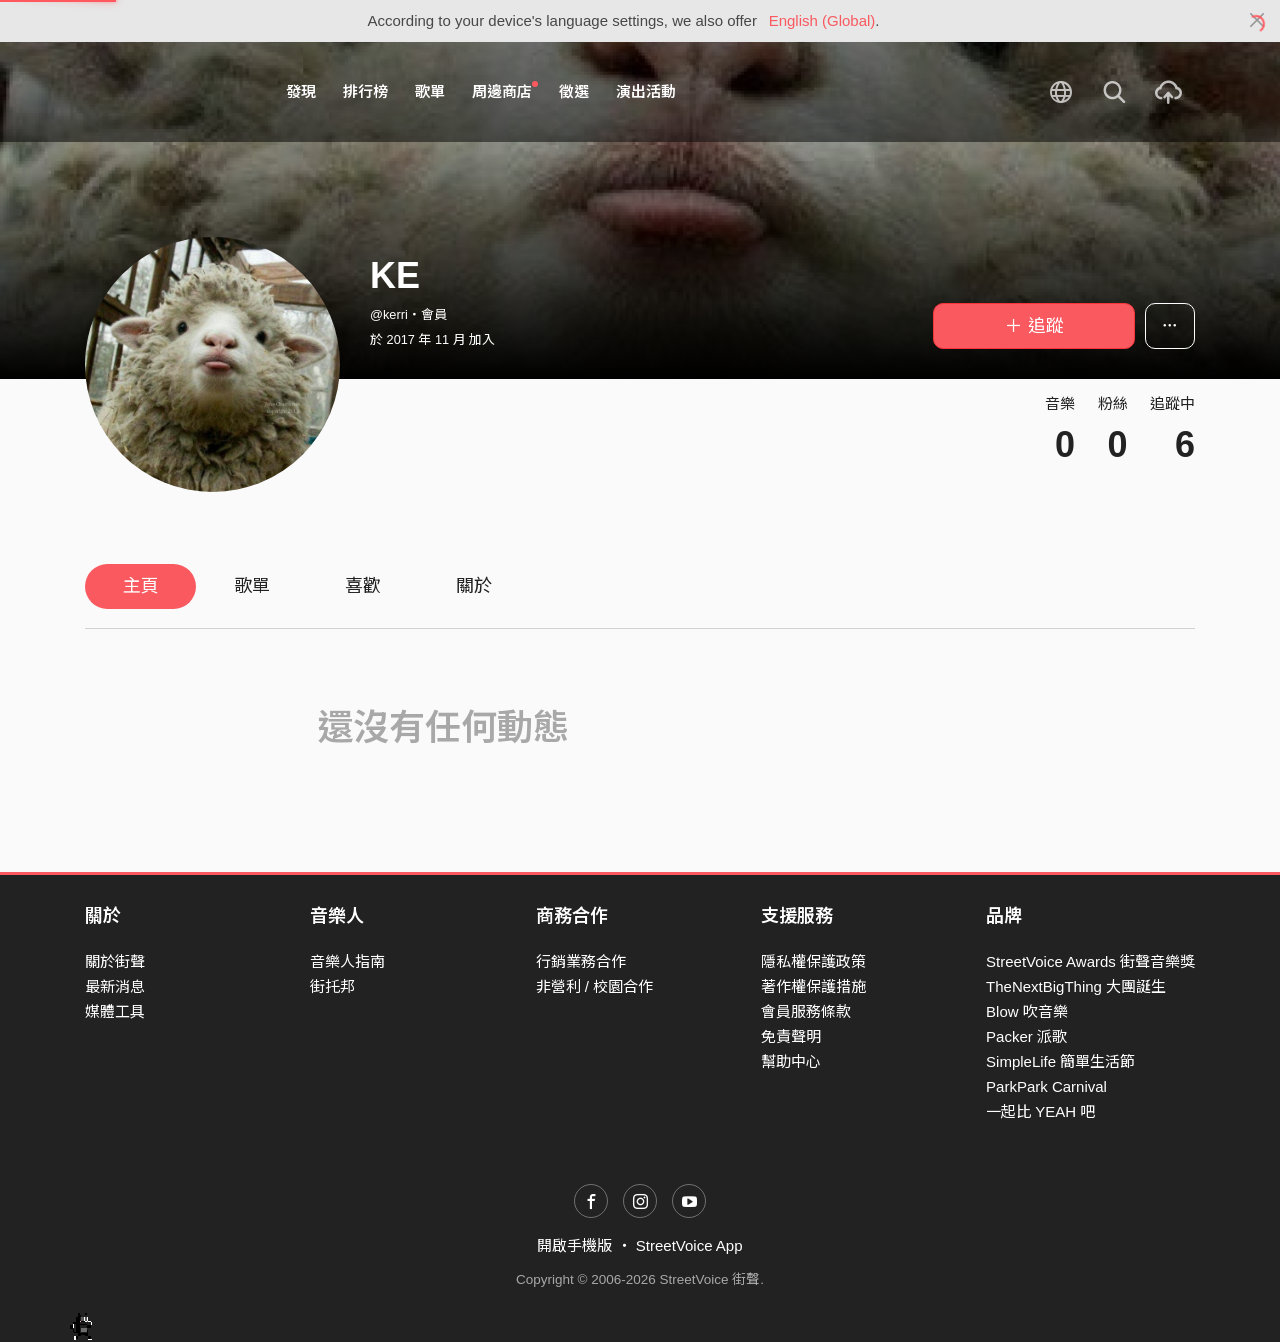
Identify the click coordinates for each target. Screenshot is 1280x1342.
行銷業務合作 (581, 961)
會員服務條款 (806, 1011)
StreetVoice (167, 92)
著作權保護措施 (813, 986)
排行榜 (365, 91)
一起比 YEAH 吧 (1040, 1111)
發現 (301, 91)
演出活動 (646, 91)
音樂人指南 (347, 961)
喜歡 (363, 586)
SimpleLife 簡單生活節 (1060, 1061)
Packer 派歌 (1026, 1036)
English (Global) (822, 20)
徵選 (574, 91)
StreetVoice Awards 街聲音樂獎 (1090, 961)
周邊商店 (505, 91)
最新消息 (115, 986)
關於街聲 (115, 961)
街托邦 (332, 986)
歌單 (430, 91)
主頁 (141, 586)
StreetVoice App (689, 1245)
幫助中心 (791, 1061)
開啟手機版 (574, 1245)
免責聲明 (791, 1036)
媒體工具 (115, 1011)
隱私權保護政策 (813, 961)
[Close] (1257, 21)
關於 (474, 586)
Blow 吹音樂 (1027, 1011)
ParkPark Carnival (1046, 1086)
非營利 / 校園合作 (595, 986)
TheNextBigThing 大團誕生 (1076, 986)
